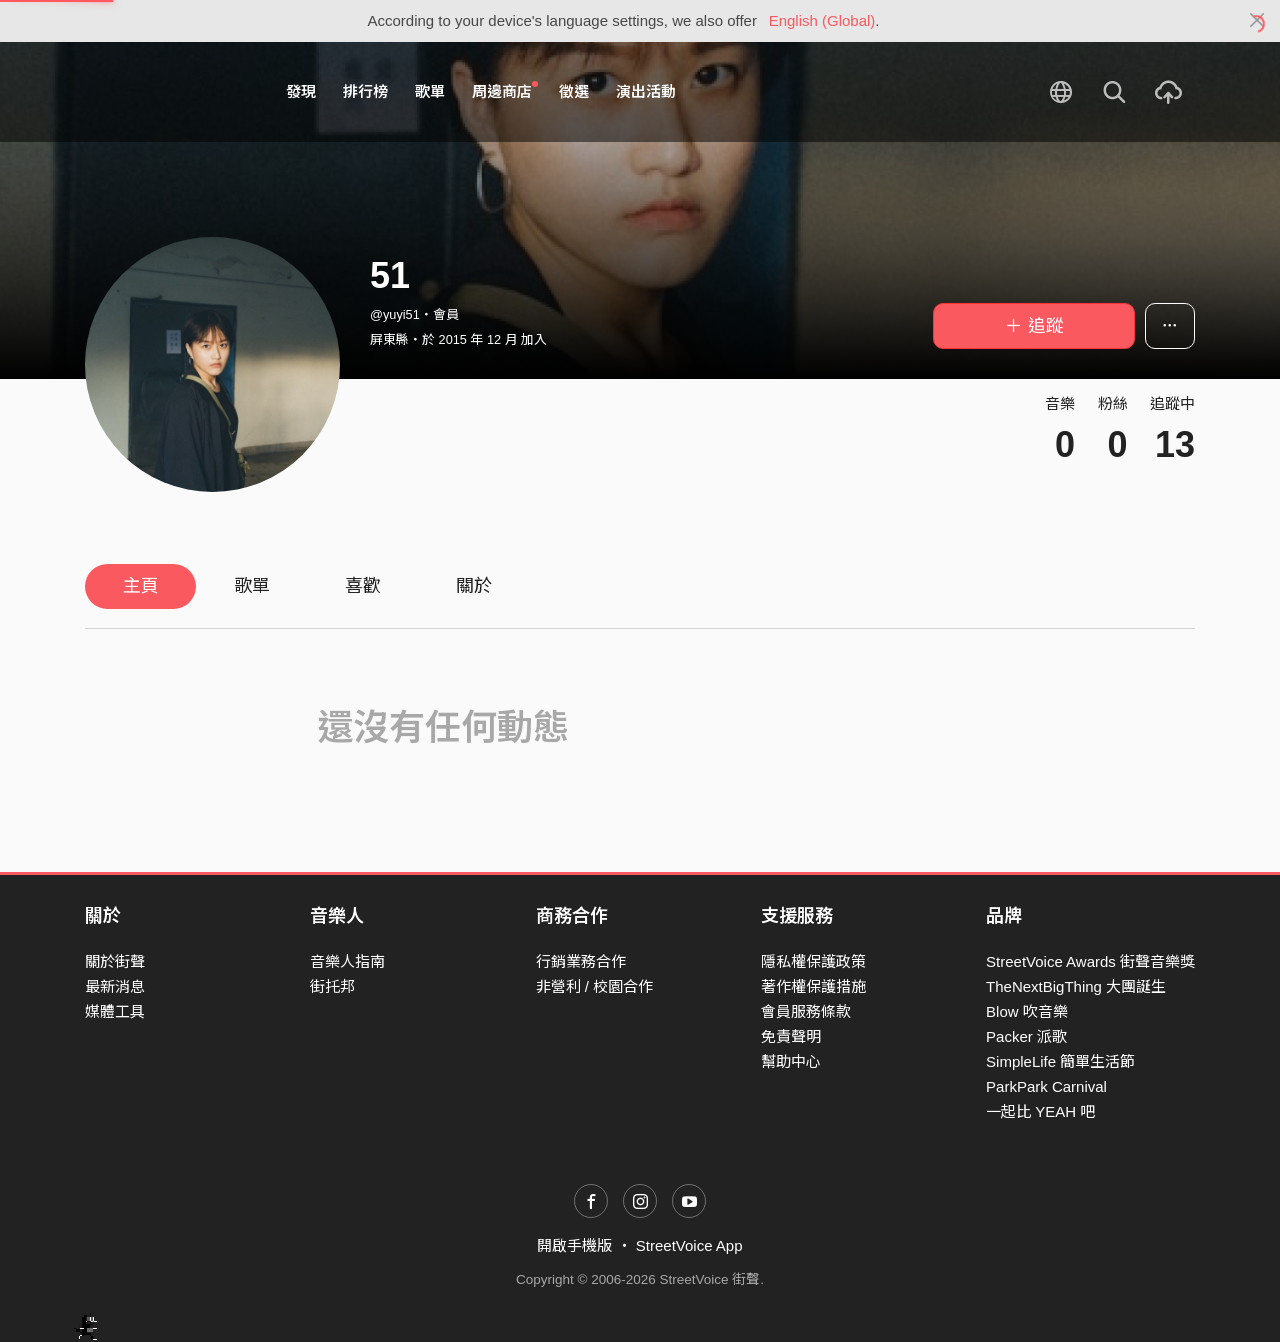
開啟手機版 (574, 1245)
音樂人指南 (347, 961)
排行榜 (365, 91)
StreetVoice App (689, 1245)
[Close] (1257, 21)
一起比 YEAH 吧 (1040, 1111)
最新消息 (115, 986)
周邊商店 (505, 91)
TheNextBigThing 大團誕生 (1076, 986)
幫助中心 (791, 1061)
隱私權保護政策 (813, 961)
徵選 (574, 91)
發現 (301, 91)
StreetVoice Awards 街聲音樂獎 (1090, 961)
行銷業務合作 (581, 961)
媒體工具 (115, 1011)
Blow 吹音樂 (1027, 1011)
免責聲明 (791, 1036)
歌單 (430, 91)
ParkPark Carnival (1046, 1086)
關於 (474, 586)
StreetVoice (167, 92)
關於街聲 (115, 961)
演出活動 (646, 91)
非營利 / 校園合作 (595, 986)
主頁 (141, 586)
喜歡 (363, 586)
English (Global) (822, 20)
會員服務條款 (806, 1011)
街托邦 (332, 986)
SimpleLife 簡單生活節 (1060, 1061)
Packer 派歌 (1026, 1036)
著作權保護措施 (813, 986)
